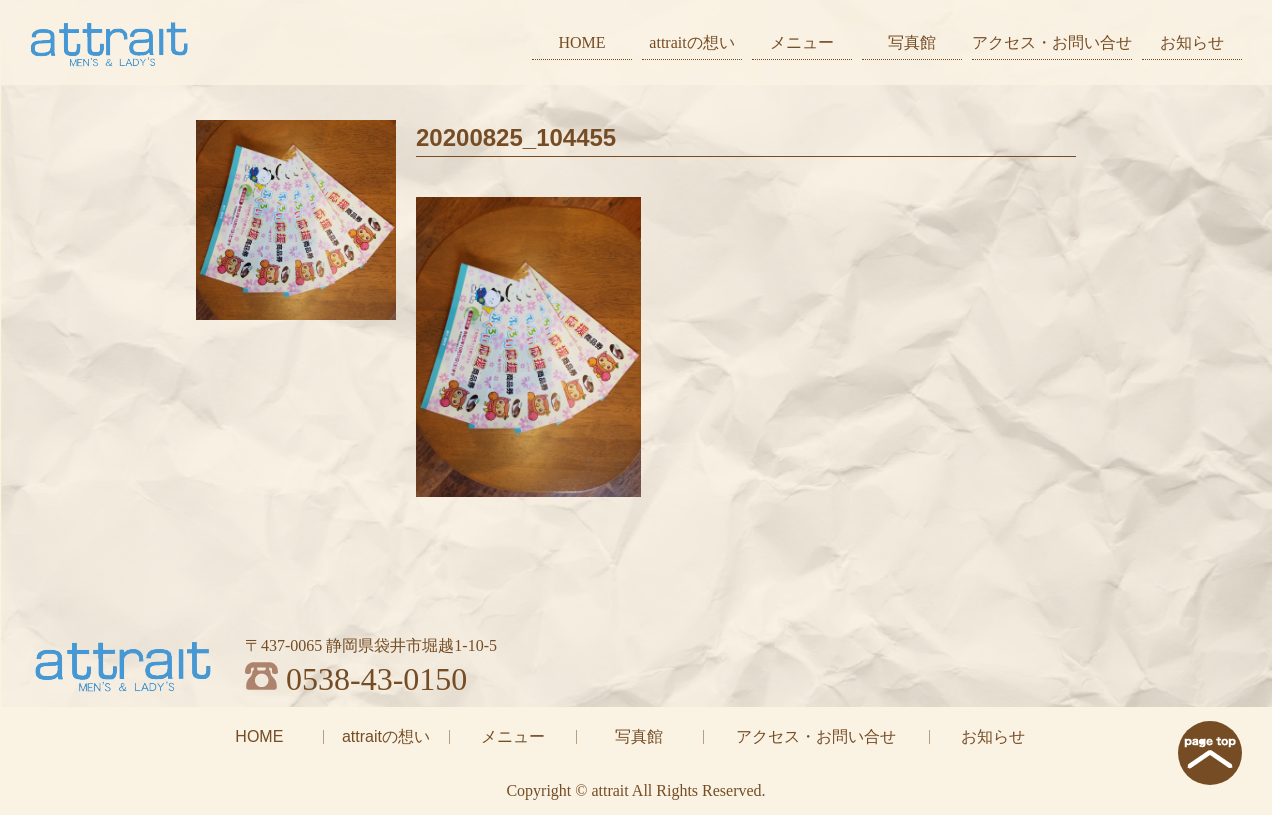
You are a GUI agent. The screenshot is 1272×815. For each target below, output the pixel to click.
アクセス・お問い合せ (1052, 42)
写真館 (912, 42)
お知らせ (1192, 42)
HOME (581, 42)
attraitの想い (691, 42)
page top (1210, 753)
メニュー (802, 42)
